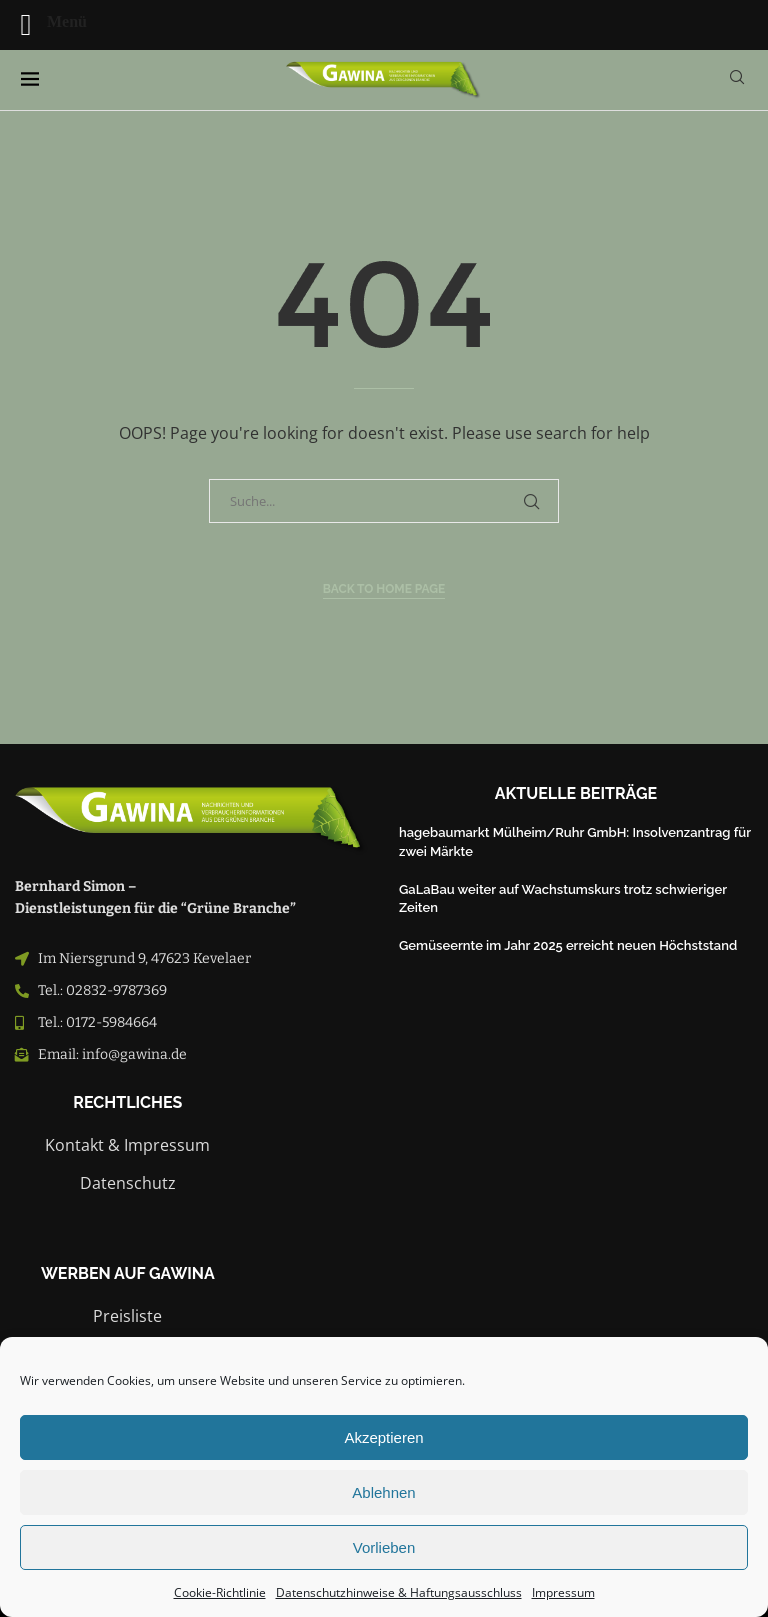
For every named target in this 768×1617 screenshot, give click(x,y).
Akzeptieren (383, 1437)
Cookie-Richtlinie (220, 1592)
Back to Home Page (384, 589)
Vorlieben (384, 1547)
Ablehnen (383, 1492)
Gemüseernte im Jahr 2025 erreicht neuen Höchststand (568, 945)
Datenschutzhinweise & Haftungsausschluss (399, 1592)
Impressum (563, 1592)
